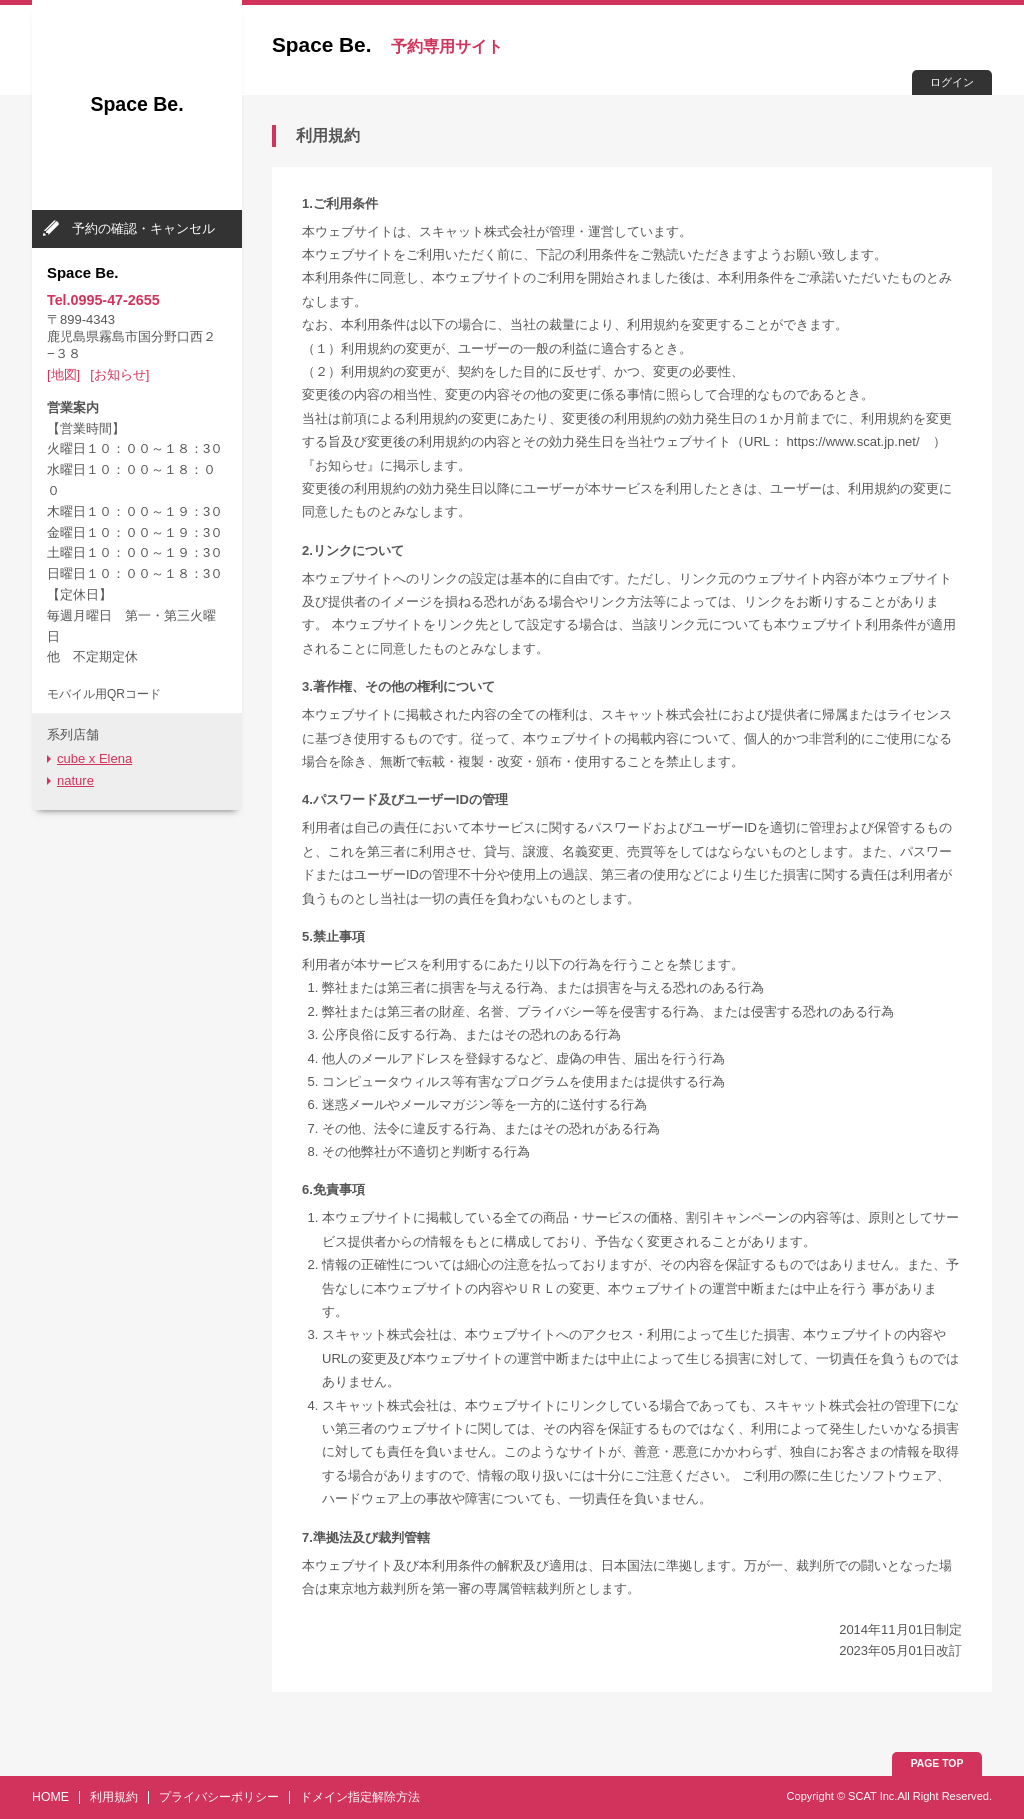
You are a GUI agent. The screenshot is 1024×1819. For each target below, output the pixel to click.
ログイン (952, 82)
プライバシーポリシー (219, 1797)
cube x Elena (94, 758)
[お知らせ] (119, 374)
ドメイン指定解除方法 (360, 1797)
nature (75, 780)
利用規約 (114, 1797)
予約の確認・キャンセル (143, 228)
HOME (50, 1797)
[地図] (63, 374)
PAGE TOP (937, 1763)
